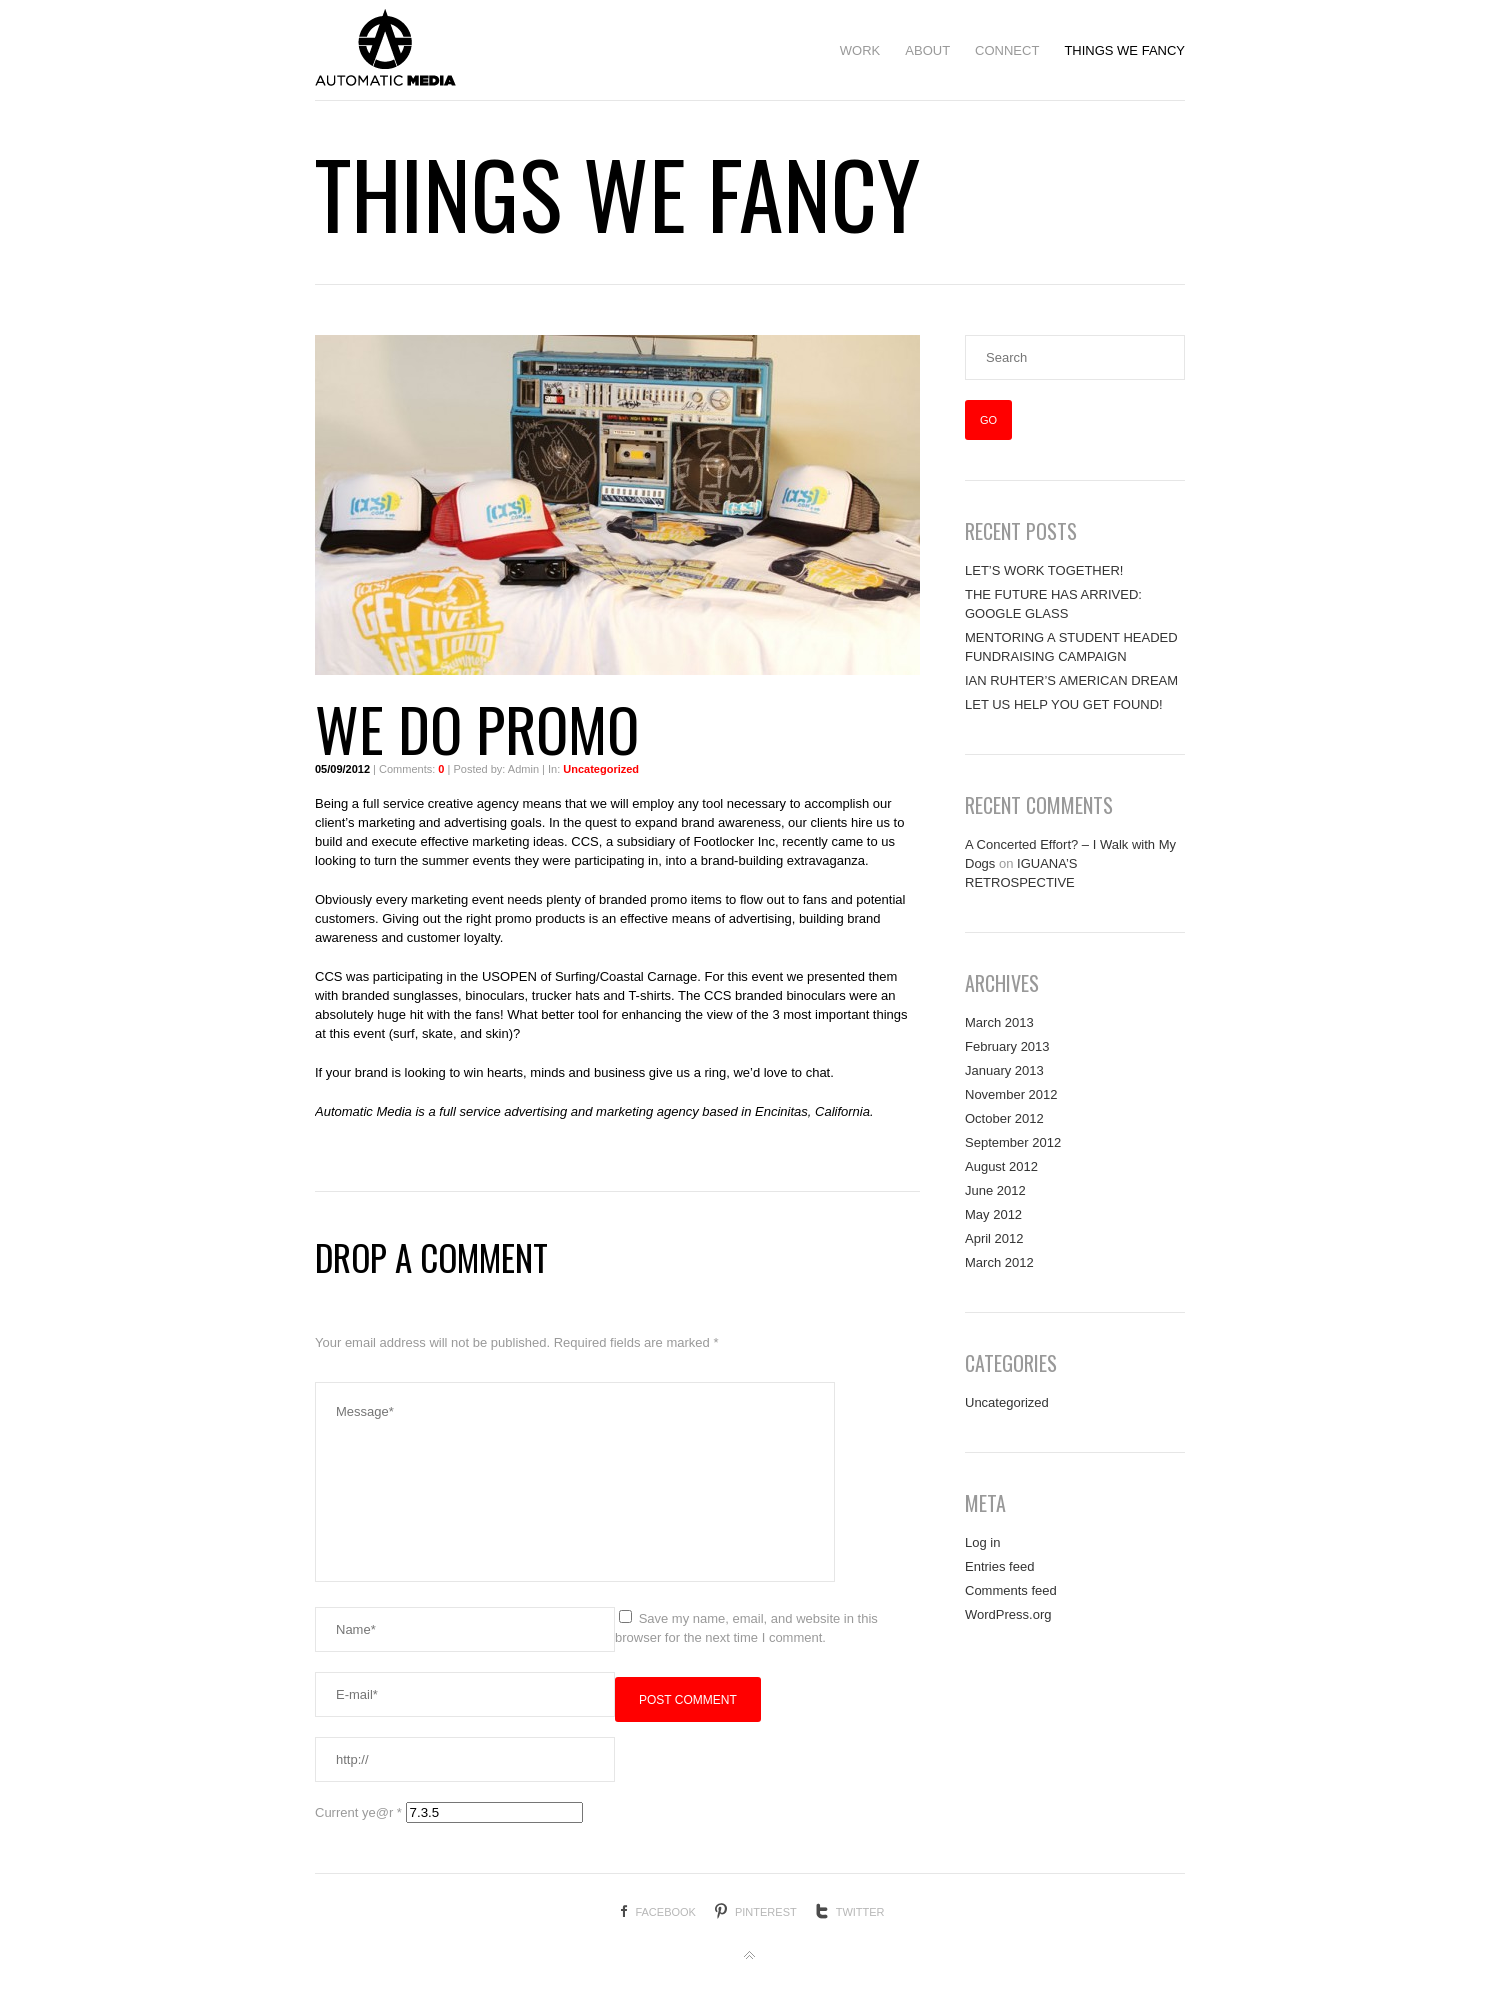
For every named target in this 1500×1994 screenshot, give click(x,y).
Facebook (665, 1912)
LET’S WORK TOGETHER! (1044, 570)
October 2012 (1004, 1118)
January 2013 (1004, 1070)
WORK (860, 50)
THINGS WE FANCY (1124, 50)
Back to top (750, 1956)
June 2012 (995, 1190)
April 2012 (994, 1238)
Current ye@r (358, 1812)
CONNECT (1007, 50)
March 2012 (999, 1262)
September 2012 (1013, 1142)
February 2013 (1007, 1046)
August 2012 (1001, 1166)
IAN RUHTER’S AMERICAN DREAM (1071, 680)
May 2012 (993, 1214)
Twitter (860, 1912)
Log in (982, 1542)
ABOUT (927, 50)
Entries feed (999, 1566)
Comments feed (1011, 1590)
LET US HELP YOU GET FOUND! (1064, 704)
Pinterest (766, 1912)
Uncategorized (601, 769)
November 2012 (1011, 1094)
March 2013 (999, 1022)
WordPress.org (1008, 1614)
